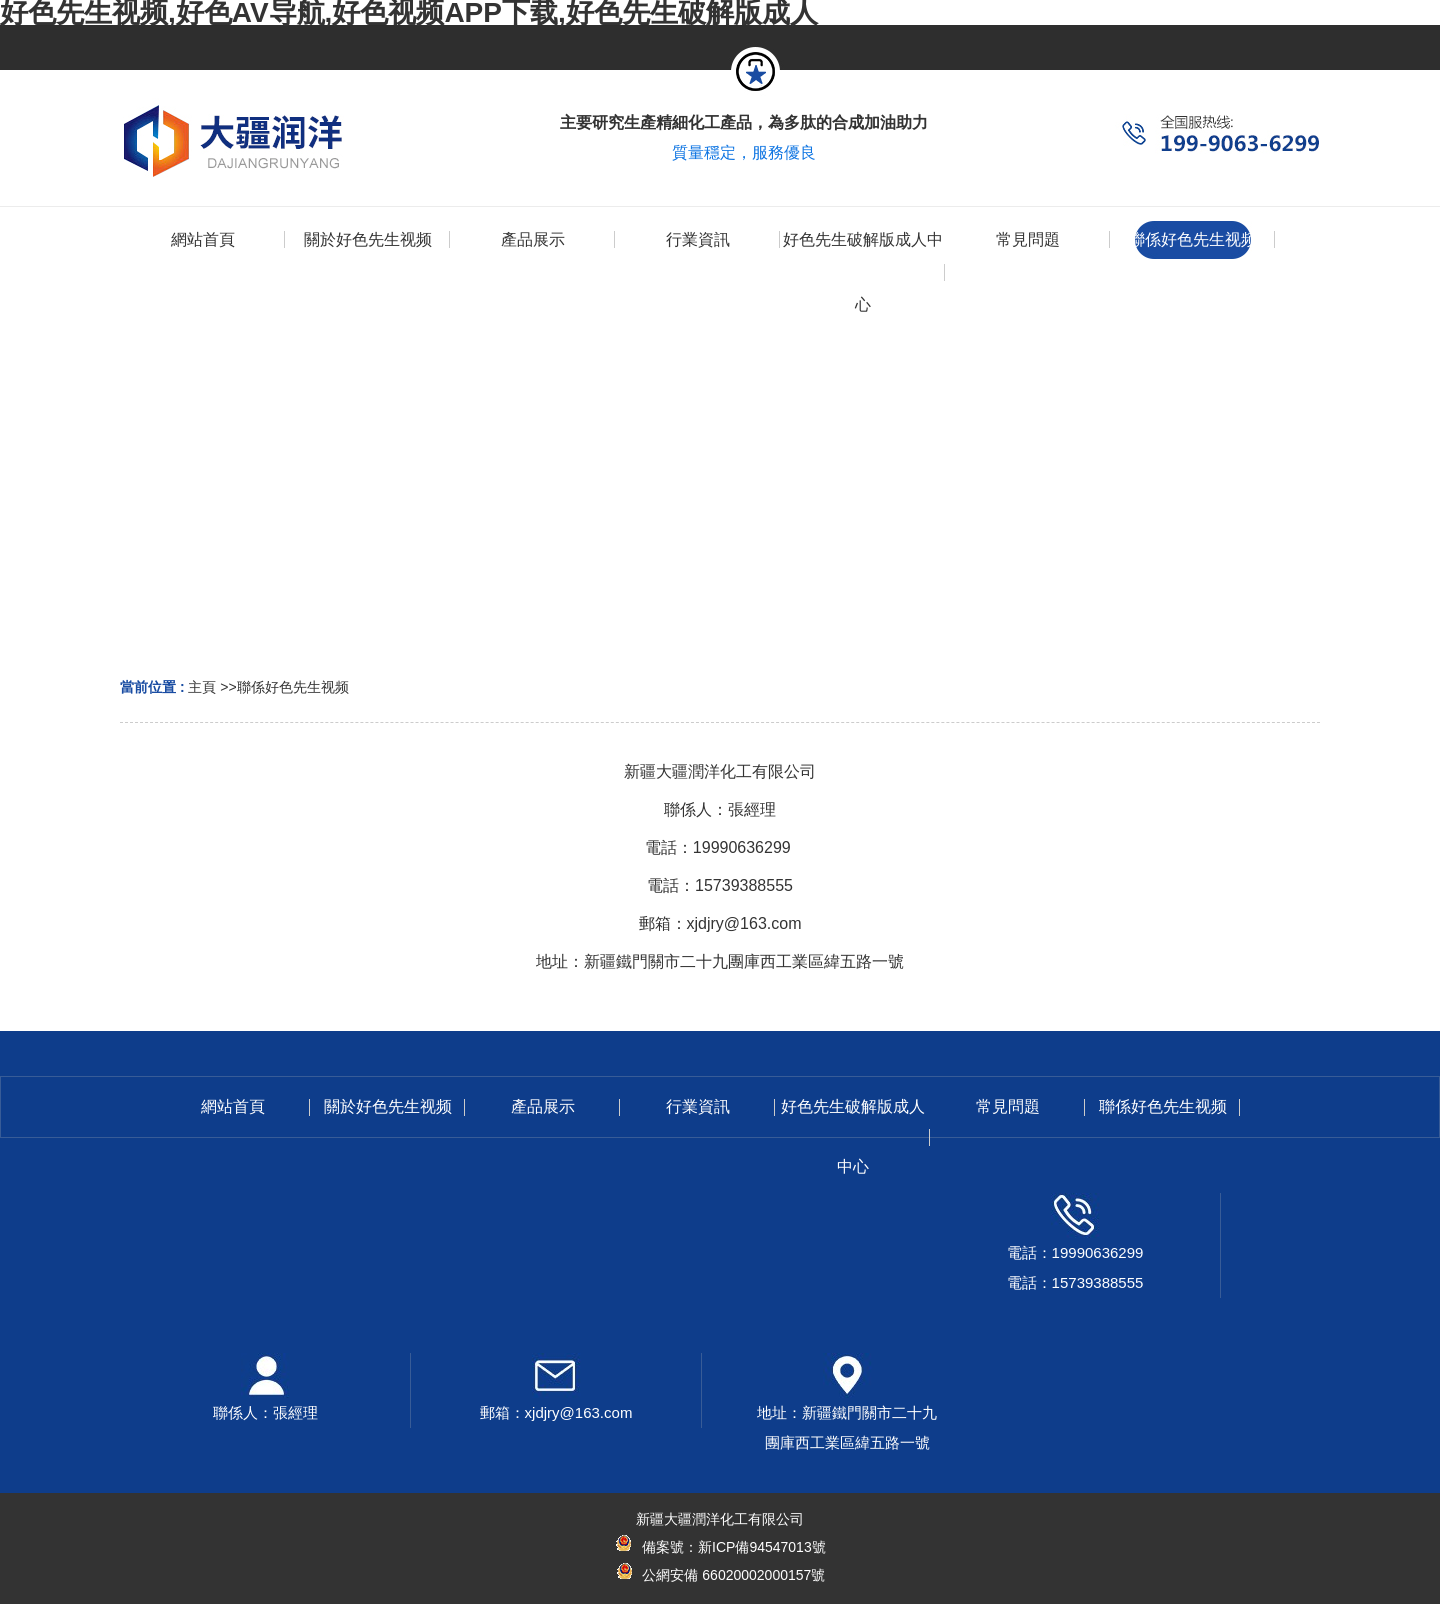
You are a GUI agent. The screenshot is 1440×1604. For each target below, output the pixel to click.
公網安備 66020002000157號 (732, 1575)
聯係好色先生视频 (293, 687)
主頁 (202, 687)
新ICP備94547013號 (762, 1547)
